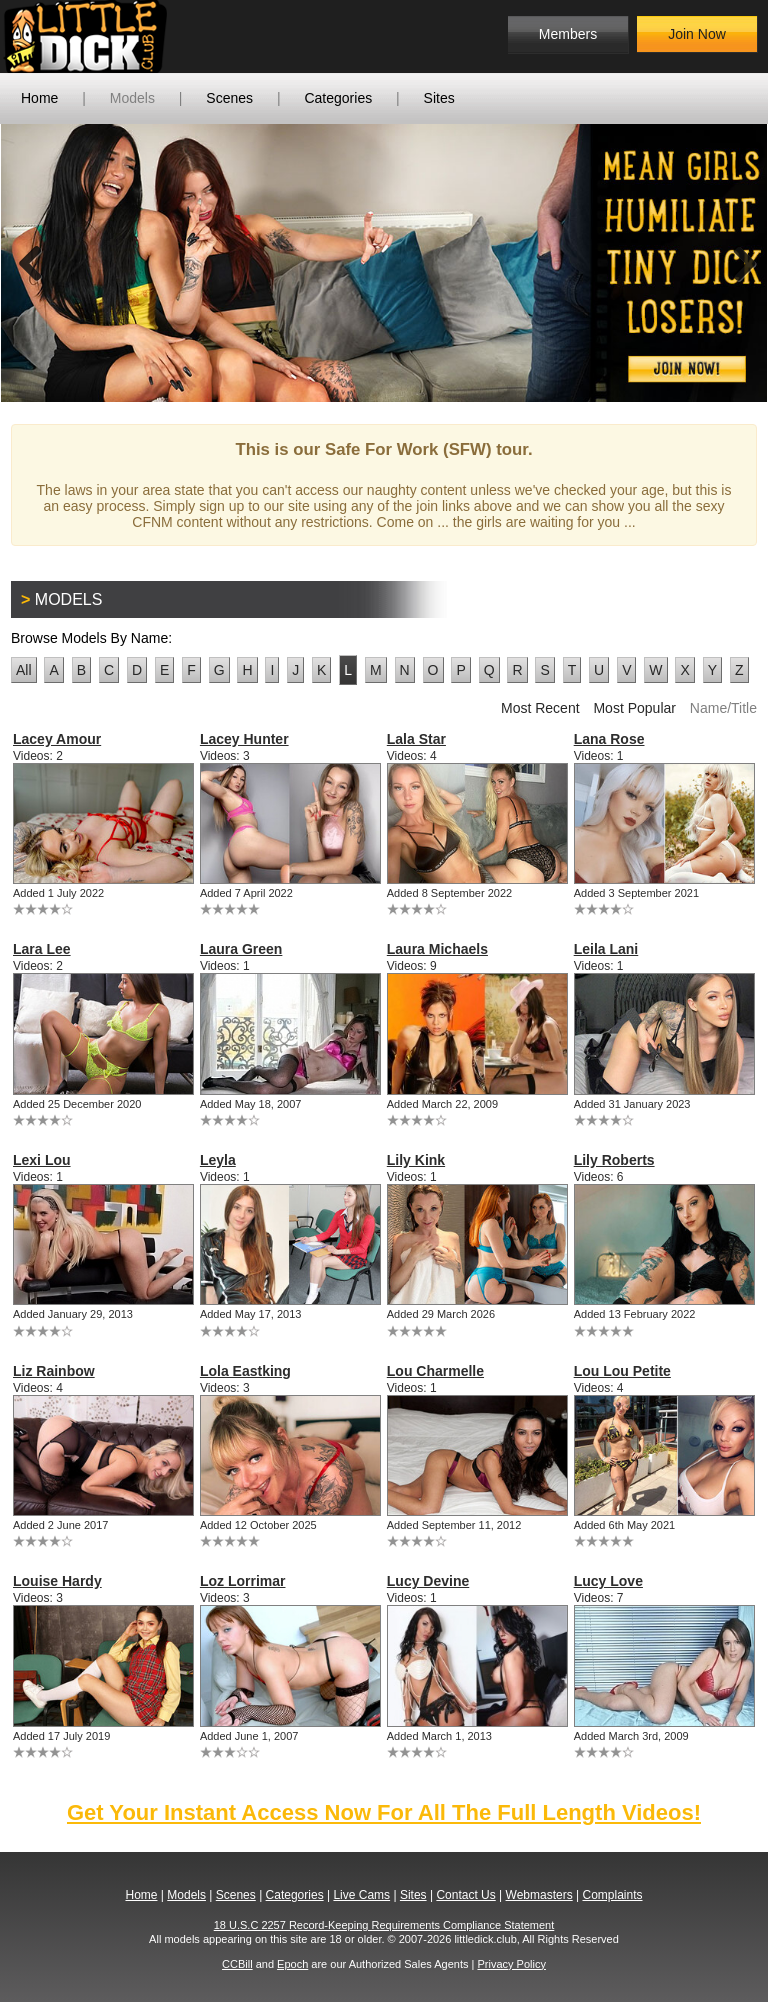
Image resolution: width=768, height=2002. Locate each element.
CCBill (237, 1964)
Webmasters (539, 1895)
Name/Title (723, 708)
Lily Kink (416, 1160)
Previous (31, 263)
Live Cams (361, 1895)
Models (132, 98)
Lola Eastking (245, 1371)
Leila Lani (606, 949)
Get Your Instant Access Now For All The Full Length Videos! (384, 1812)
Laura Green (241, 949)
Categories (338, 98)
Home (39, 98)
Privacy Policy (511, 1964)
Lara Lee (42, 949)
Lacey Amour (57, 739)
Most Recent (540, 708)
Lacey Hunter (244, 739)
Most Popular (634, 708)
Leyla (218, 1160)
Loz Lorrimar (243, 1581)
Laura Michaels (437, 949)
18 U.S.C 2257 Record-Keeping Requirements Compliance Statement (384, 1925)
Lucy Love (608, 1581)
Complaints (612, 1895)
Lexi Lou (42, 1160)
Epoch (292, 1964)
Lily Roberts (614, 1160)
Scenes (229, 98)
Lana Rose (609, 739)
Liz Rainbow (54, 1371)
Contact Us (465, 1895)
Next (737, 263)
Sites (439, 98)
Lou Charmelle (435, 1371)
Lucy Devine (428, 1581)
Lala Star (416, 739)
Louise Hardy (57, 1581)
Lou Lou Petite (622, 1371)
